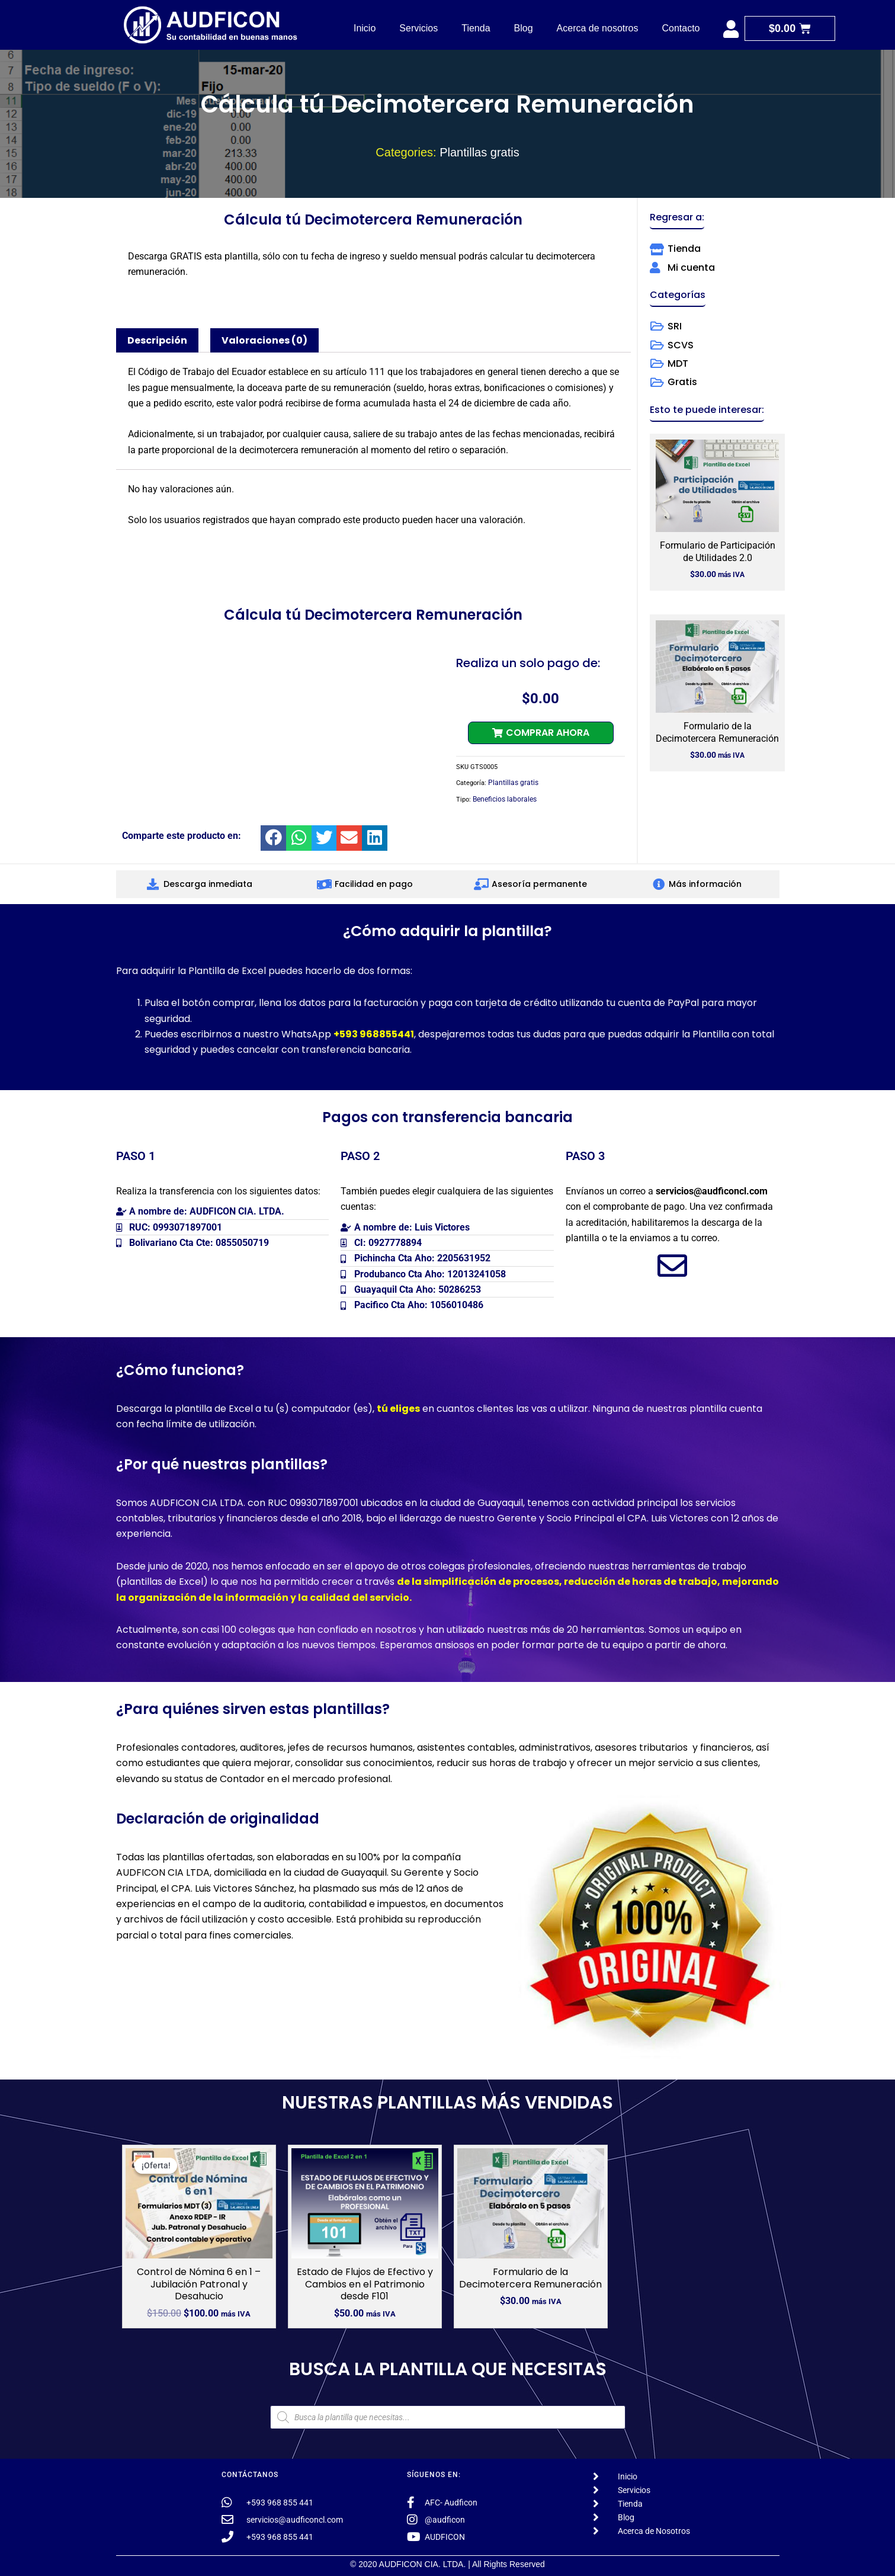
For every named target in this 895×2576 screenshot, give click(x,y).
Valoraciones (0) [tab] (264, 340)
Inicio (365, 28)
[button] (541, 733)
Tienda (475, 28)
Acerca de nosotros (598, 28)
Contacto (681, 28)
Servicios (418, 28)
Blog (523, 28)
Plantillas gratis (479, 152)
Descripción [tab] (157, 340)
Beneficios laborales (505, 799)
